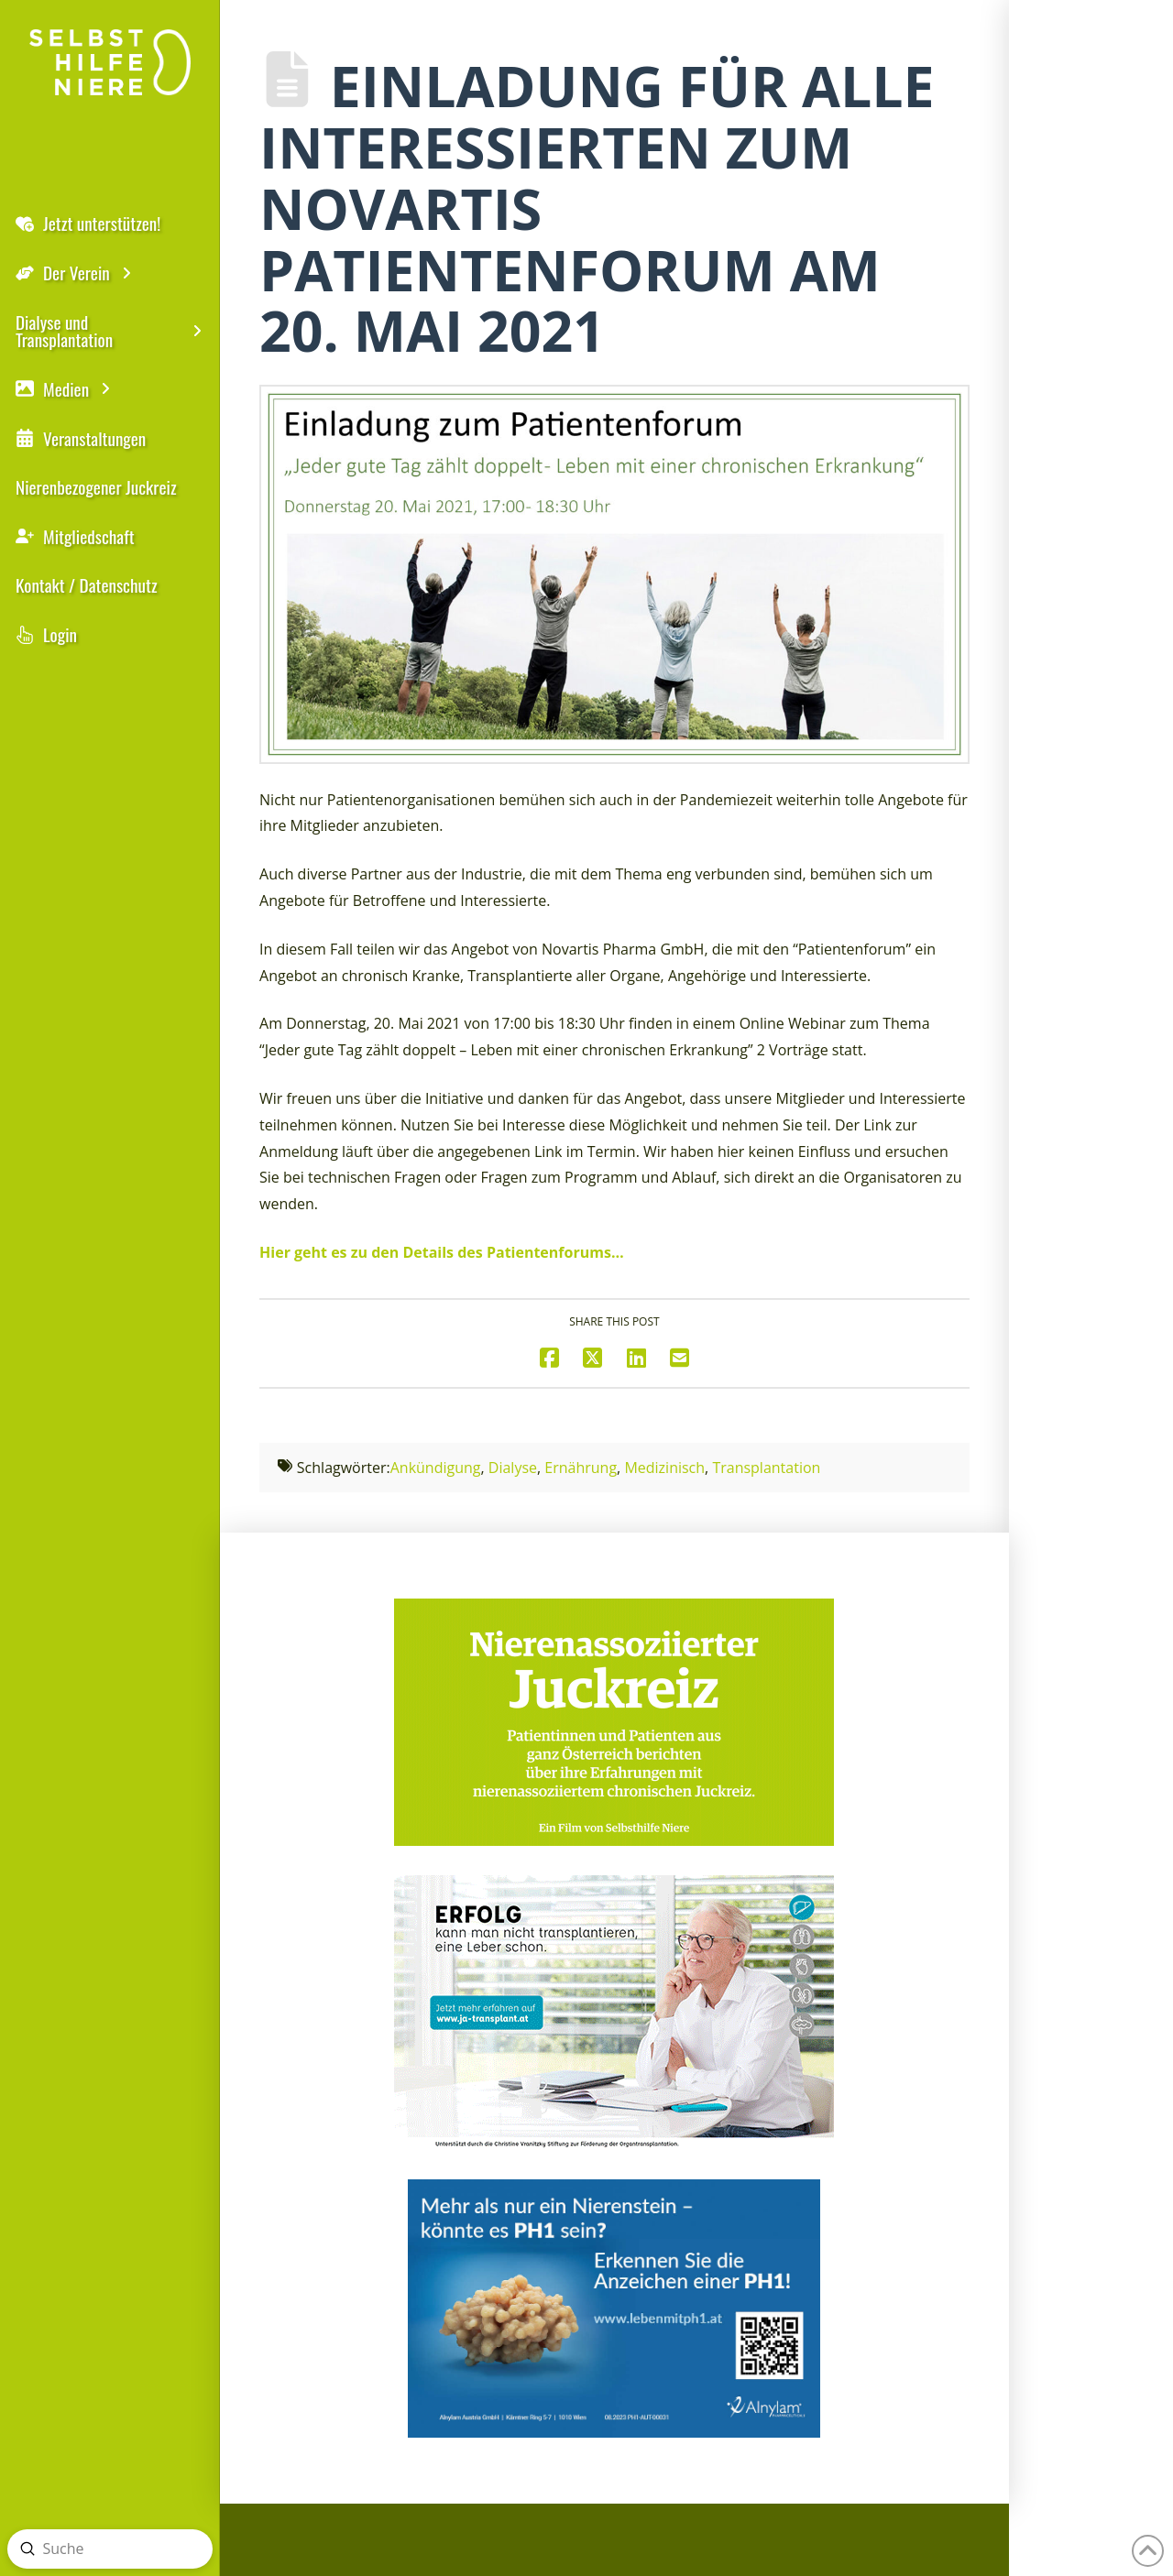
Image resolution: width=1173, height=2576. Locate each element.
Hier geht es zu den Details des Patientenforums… (441, 1252)
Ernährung (580, 1467)
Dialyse (512, 1467)
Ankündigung (435, 1467)
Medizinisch (664, 1467)
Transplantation (766, 1467)
